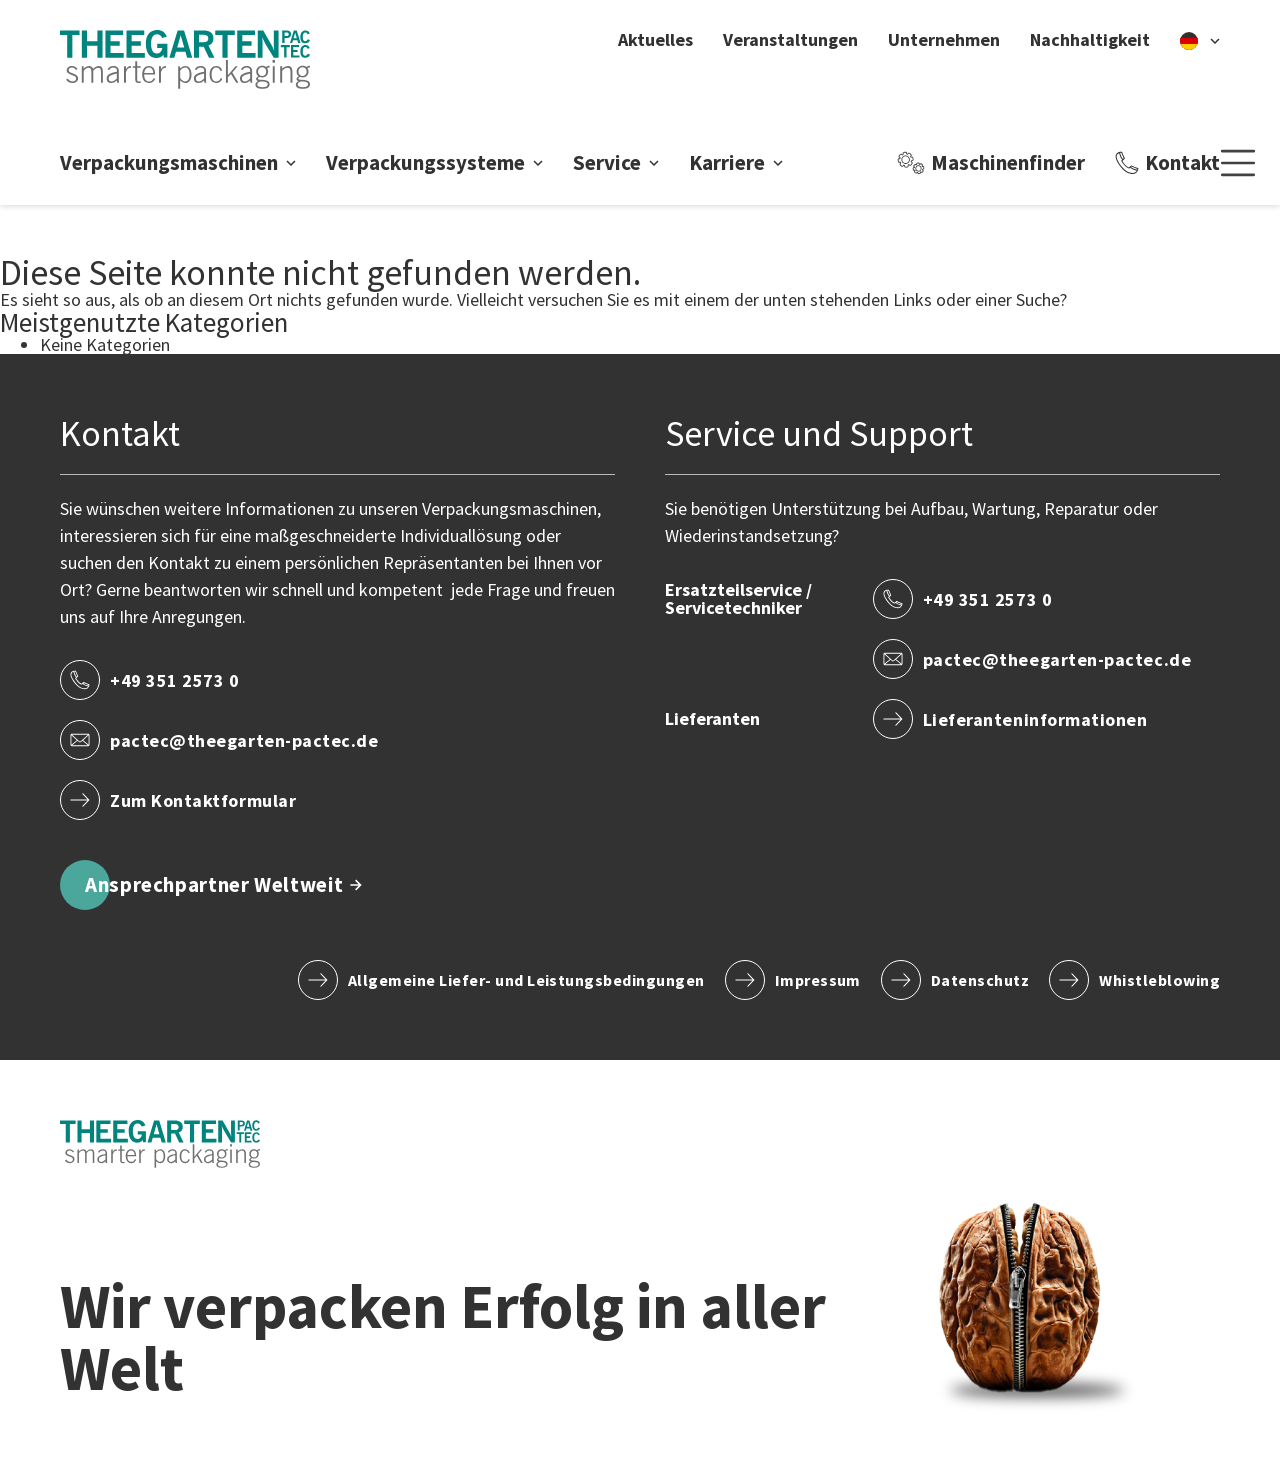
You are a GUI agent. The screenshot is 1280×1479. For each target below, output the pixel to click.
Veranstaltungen (790, 40)
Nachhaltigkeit (1090, 40)
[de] (1200, 40)
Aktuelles (655, 40)
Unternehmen (944, 40)
